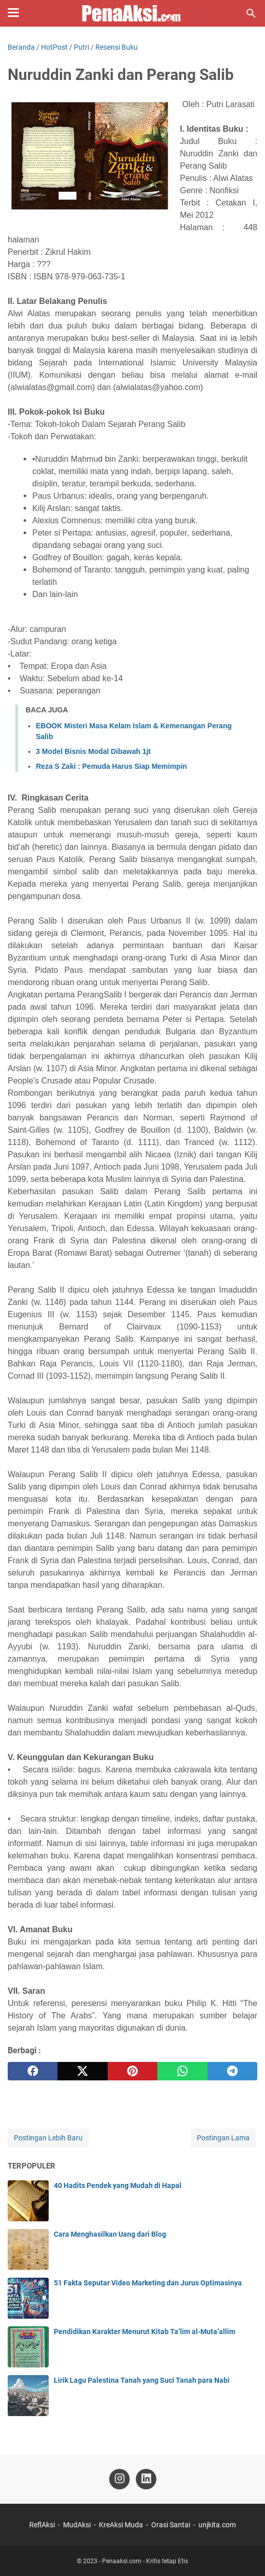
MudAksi (77, 2525)
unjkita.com (217, 2525)
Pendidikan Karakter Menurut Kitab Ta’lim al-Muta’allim (144, 2331)
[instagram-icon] (119, 2479)
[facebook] (32, 2071)
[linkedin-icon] (146, 2479)
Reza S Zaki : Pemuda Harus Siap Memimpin (111, 766)
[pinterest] (132, 2071)
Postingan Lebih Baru (48, 2138)
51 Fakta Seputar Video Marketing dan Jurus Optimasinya (148, 2283)
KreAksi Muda (121, 2525)
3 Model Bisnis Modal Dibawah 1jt (93, 751)
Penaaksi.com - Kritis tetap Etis (145, 2561)
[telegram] (232, 2071)
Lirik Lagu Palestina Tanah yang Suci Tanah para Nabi (142, 2380)
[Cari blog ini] (251, 13)
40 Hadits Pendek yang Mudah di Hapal (117, 2185)
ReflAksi (42, 2525)
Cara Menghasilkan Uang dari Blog (110, 2234)
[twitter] (82, 2071)
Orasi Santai (170, 2525)
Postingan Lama (223, 2138)
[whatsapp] (182, 2071)
